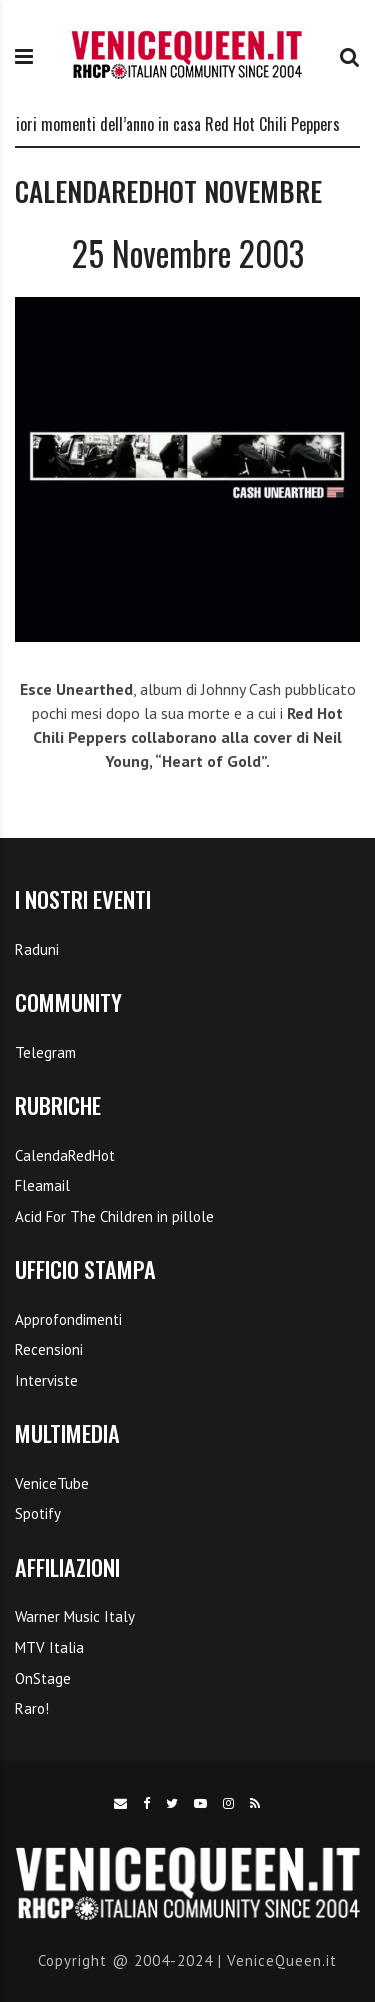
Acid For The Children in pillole (114, 1216)
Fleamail (42, 1185)
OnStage (43, 1678)
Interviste (46, 1380)
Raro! (32, 1708)
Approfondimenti (68, 1319)
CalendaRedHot (65, 1155)
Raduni (37, 949)
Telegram (45, 1052)
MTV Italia (49, 1647)
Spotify (38, 1513)
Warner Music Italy (75, 1616)
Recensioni (49, 1349)
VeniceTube (52, 1483)
